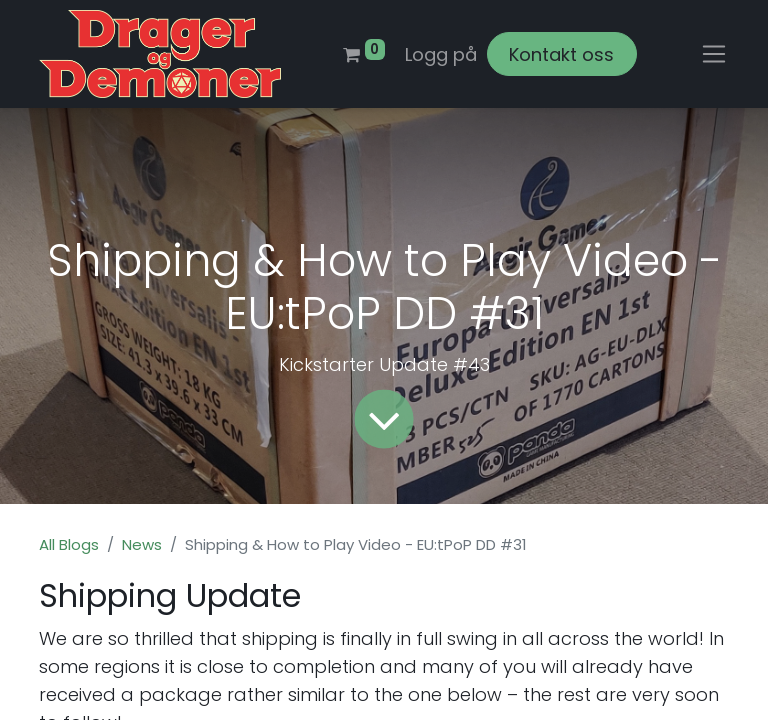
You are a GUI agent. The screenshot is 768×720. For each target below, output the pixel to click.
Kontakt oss (561, 54)
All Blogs (69, 544)
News (142, 544)
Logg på (441, 54)
